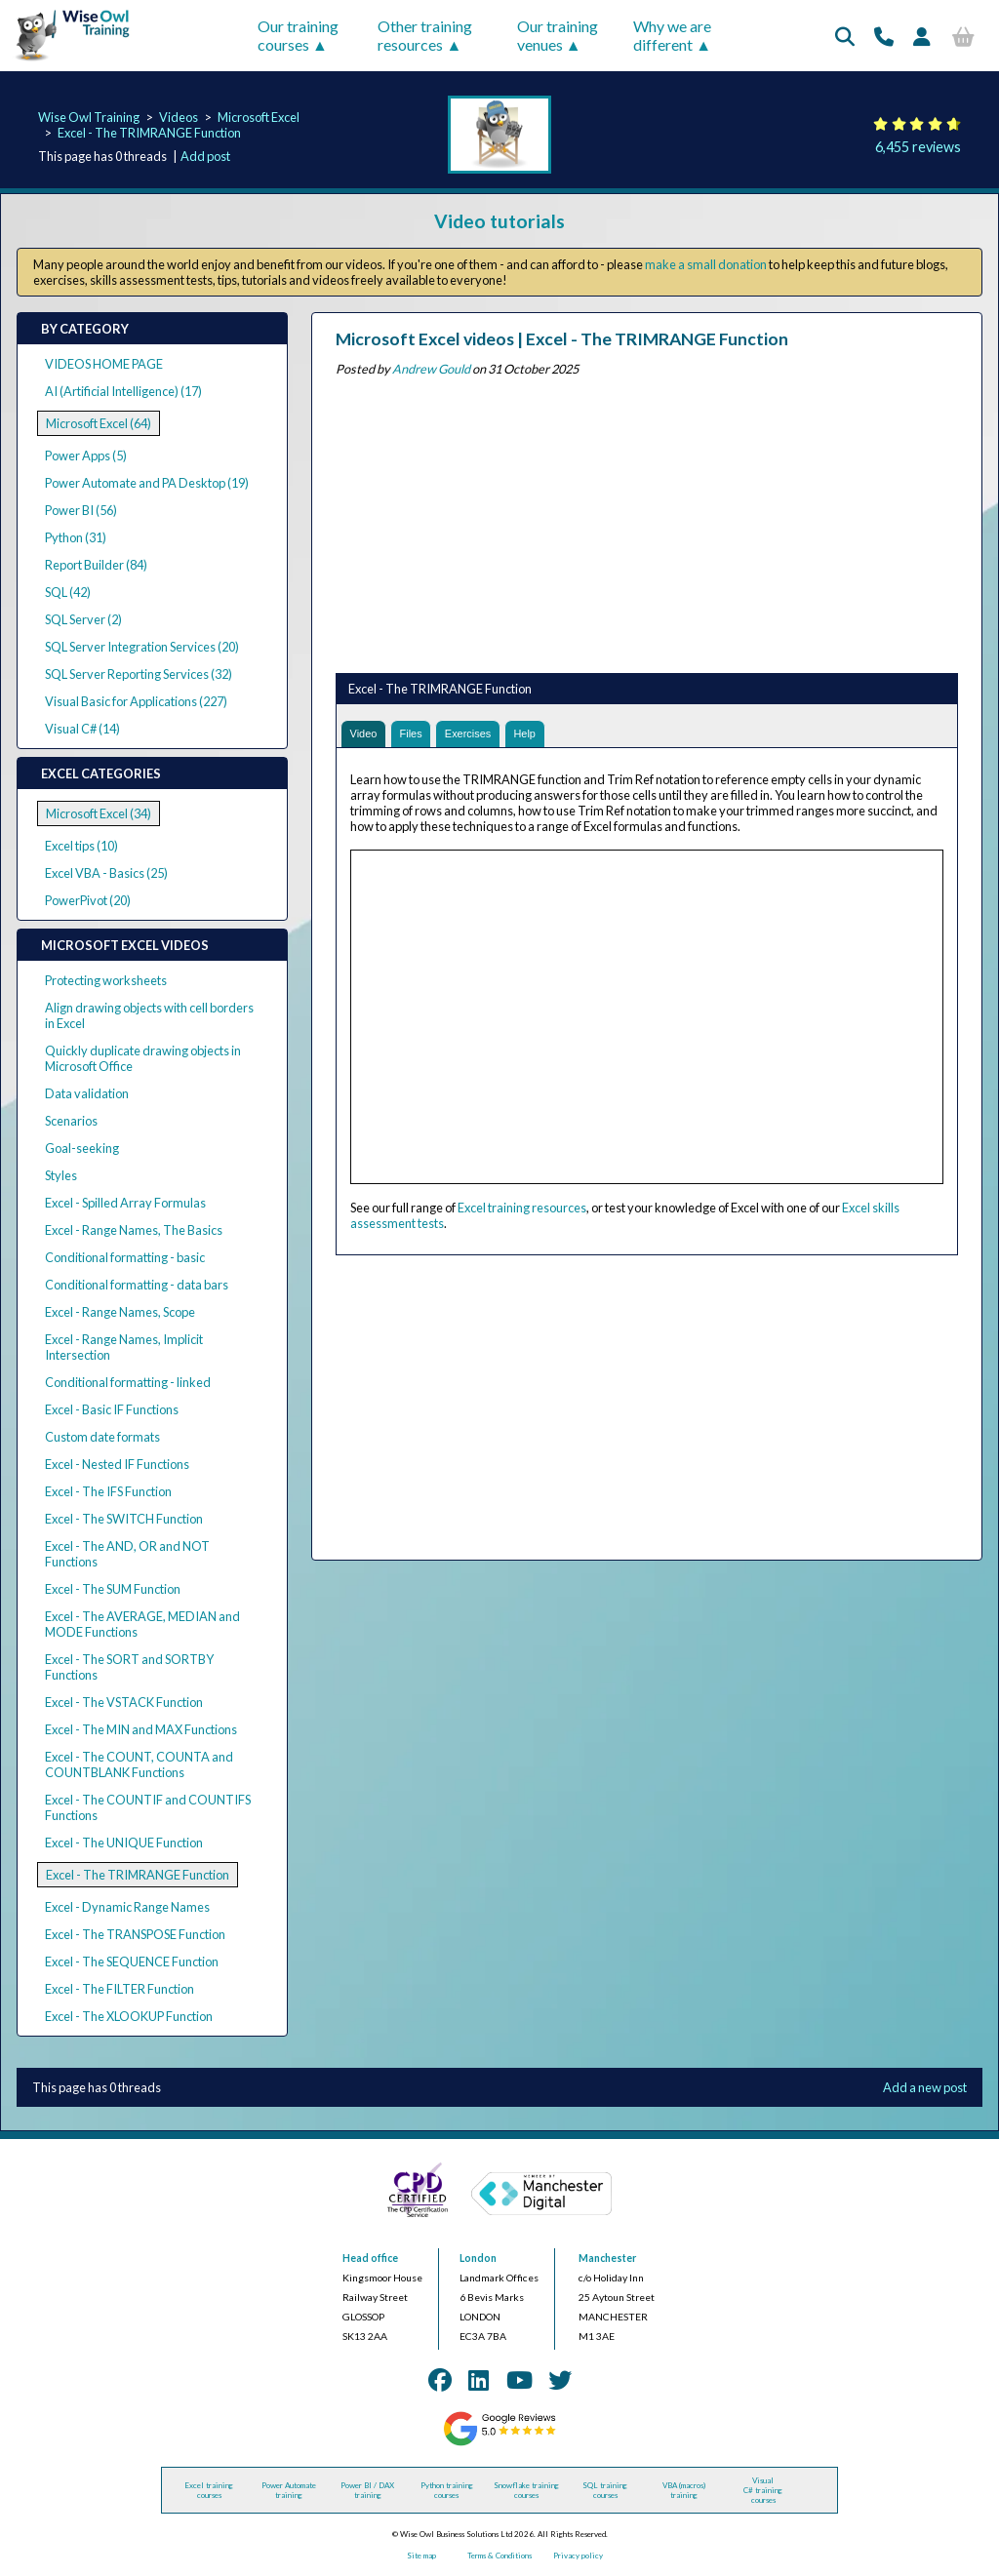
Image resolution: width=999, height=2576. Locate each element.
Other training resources (425, 35)
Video (367, 736)
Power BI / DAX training (367, 2490)
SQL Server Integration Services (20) (142, 646)
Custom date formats (102, 1437)
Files (420, 736)
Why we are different (672, 35)
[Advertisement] (647, 520)
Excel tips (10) (81, 845)
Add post (205, 156)
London (478, 2258)
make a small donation (706, 264)
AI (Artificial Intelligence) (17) (123, 391)
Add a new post (925, 2087)
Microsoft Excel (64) (98, 423)
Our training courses (298, 35)
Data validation (87, 1093)
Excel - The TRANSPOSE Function (135, 1934)
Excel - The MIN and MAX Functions (141, 1729)
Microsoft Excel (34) (98, 813)
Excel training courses (208, 2490)
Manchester (607, 2258)
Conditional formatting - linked (128, 1382)
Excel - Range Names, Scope (120, 1312)
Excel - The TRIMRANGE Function (149, 132)
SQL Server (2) (83, 619)
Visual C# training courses (762, 2490)
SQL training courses (604, 2490)
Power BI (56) (81, 510)
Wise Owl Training (89, 117)
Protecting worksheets (106, 980)
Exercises (485, 736)
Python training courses (446, 2490)
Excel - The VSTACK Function (124, 1702)
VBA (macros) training (683, 2490)
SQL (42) (68, 592)
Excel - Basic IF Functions (112, 1409)
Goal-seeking (82, 1148)
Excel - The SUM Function (112, 1589)
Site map (421, 2555)
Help (549, 736)
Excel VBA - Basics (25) (106, 873)
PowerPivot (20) (88, 900)
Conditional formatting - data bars (136, 1284)
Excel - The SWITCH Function (124, 1518)
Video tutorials (499, 221)
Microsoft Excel (259, 117)
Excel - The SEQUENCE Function (132, 1961)
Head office (370, 2258)
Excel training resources (522, 1212)
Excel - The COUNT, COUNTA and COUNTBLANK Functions (139, 1764)
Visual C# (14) (82, 728)
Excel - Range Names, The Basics (133, 1230)
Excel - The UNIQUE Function (124, 1842)
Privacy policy (578, 2555)
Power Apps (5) (86, 455)
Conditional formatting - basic (125, 1257)
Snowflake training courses (526, 2490)
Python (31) (75, 537)
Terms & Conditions (499, 2555)
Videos (178, 117)
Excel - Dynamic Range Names (127, 1907)
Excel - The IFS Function (108, 1491)
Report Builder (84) (96, 565)
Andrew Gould (431, 368)
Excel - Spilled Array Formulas (125, 1202)
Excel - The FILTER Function (119, 1989)
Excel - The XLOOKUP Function (129, 2016)
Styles (61, 1175)
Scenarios (71, 1121)
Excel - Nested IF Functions (117, 1464)
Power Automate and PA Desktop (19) (147, 483)
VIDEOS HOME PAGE (104, 364)
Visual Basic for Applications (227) (136, 701)
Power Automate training (288, 2490)
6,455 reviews (918, 147)
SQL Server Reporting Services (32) (138, 674)
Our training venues (557, 35)
